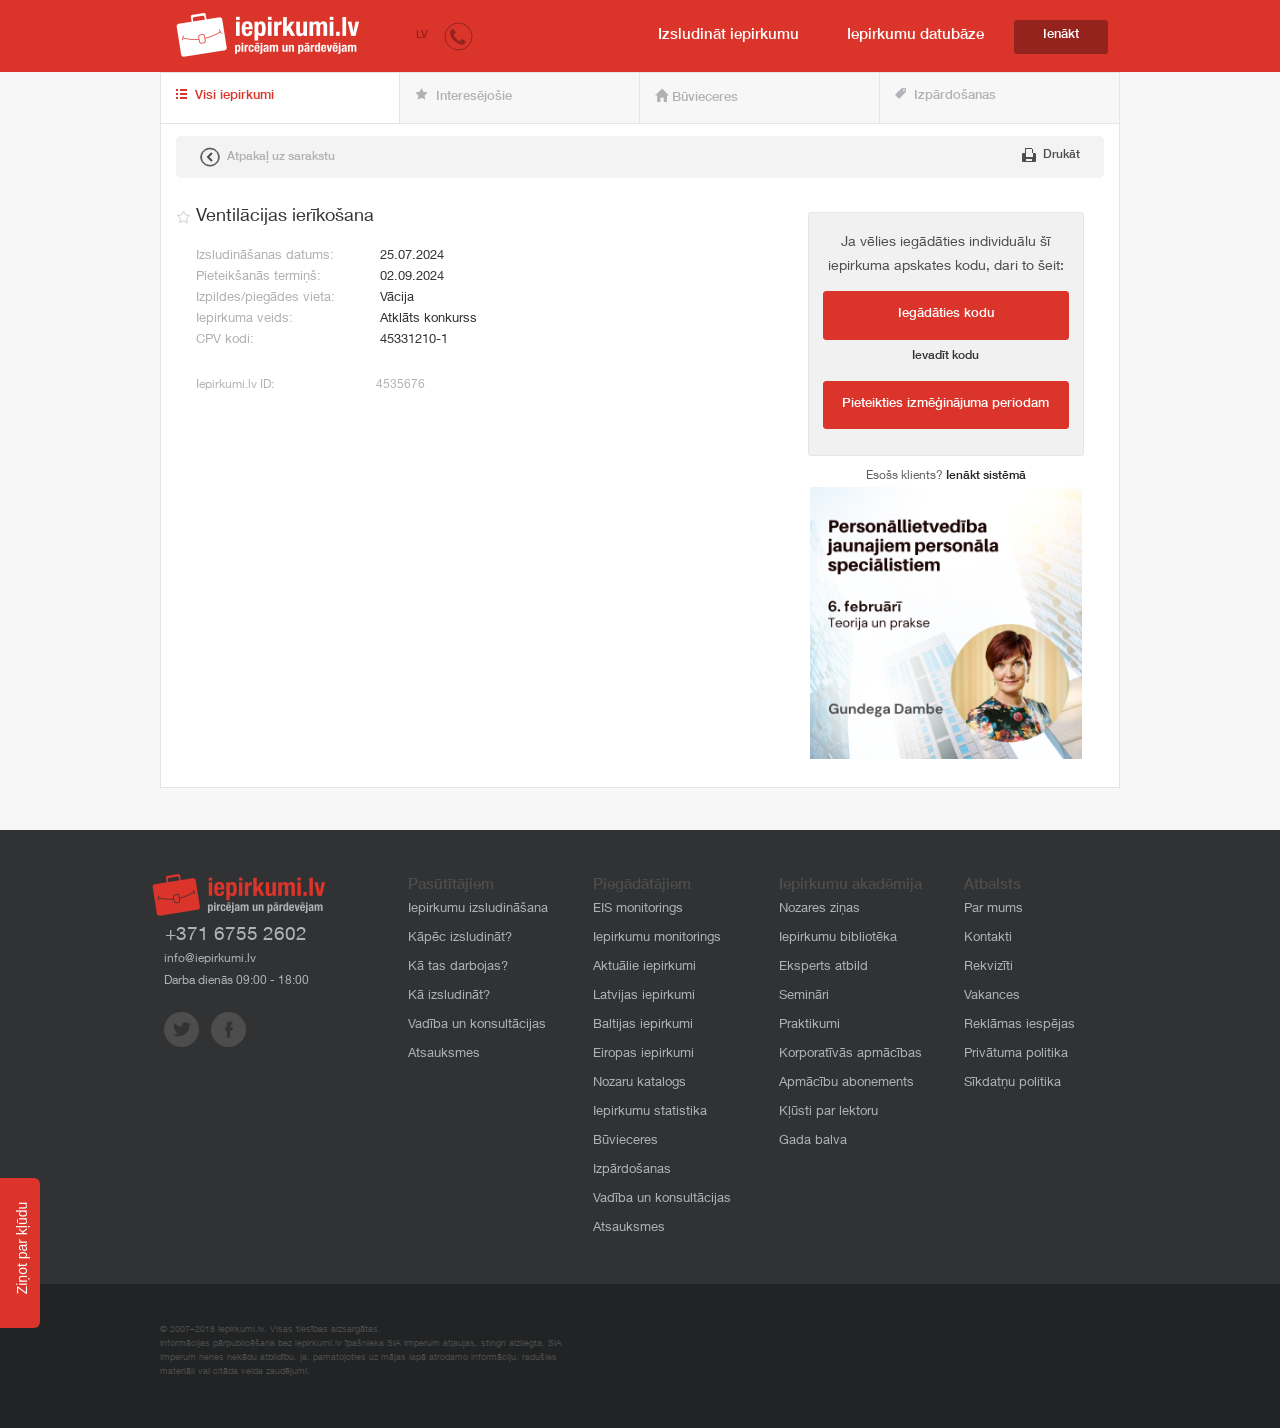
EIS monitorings (638, 909)
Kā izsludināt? (449, 996)
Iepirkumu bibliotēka (838, 938)
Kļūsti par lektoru (828, 1112)
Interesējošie (463, 96)
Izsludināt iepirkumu (728, 35)
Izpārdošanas (945, 95)
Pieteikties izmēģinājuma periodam (945, 404)
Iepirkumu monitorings (657, 938)
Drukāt (1051, 155)
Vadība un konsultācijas (477, 1025)
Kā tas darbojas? (458, 967)
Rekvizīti (988, 967)
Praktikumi (809, 1025)
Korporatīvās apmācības (850, 1054)
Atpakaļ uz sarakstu (267, 157)
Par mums (993, 909)
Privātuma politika (1016, 1054)
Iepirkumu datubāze (915, 35)
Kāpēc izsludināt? (460, 938)
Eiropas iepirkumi (643, 1054)
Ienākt (1061, 35)
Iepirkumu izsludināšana (478, 909)
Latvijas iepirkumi (644, 996)
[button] (458, 35)
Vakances (992, 996)
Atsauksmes (444, 1054)
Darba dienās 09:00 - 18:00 (236, 981)
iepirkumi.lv (268, 35)
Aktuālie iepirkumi (644, 967)
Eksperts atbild (823, 967)
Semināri (804, 996)
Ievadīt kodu (945, 356)
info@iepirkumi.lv (210, 959)
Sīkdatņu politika (1012, 1083)
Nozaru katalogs (639, 1083)
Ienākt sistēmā (986, 476)
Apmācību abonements (846, 1083)
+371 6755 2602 (236, 935)
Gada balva (813, 1141)
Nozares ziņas (819, 909)
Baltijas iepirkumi (643, 1025)
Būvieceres (696, 97)
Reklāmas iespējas (1019, 1025)
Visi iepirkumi (225, 96)
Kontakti (988, 938)
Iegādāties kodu (946, 314)
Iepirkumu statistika (650, 1112)
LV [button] (422, 35)
